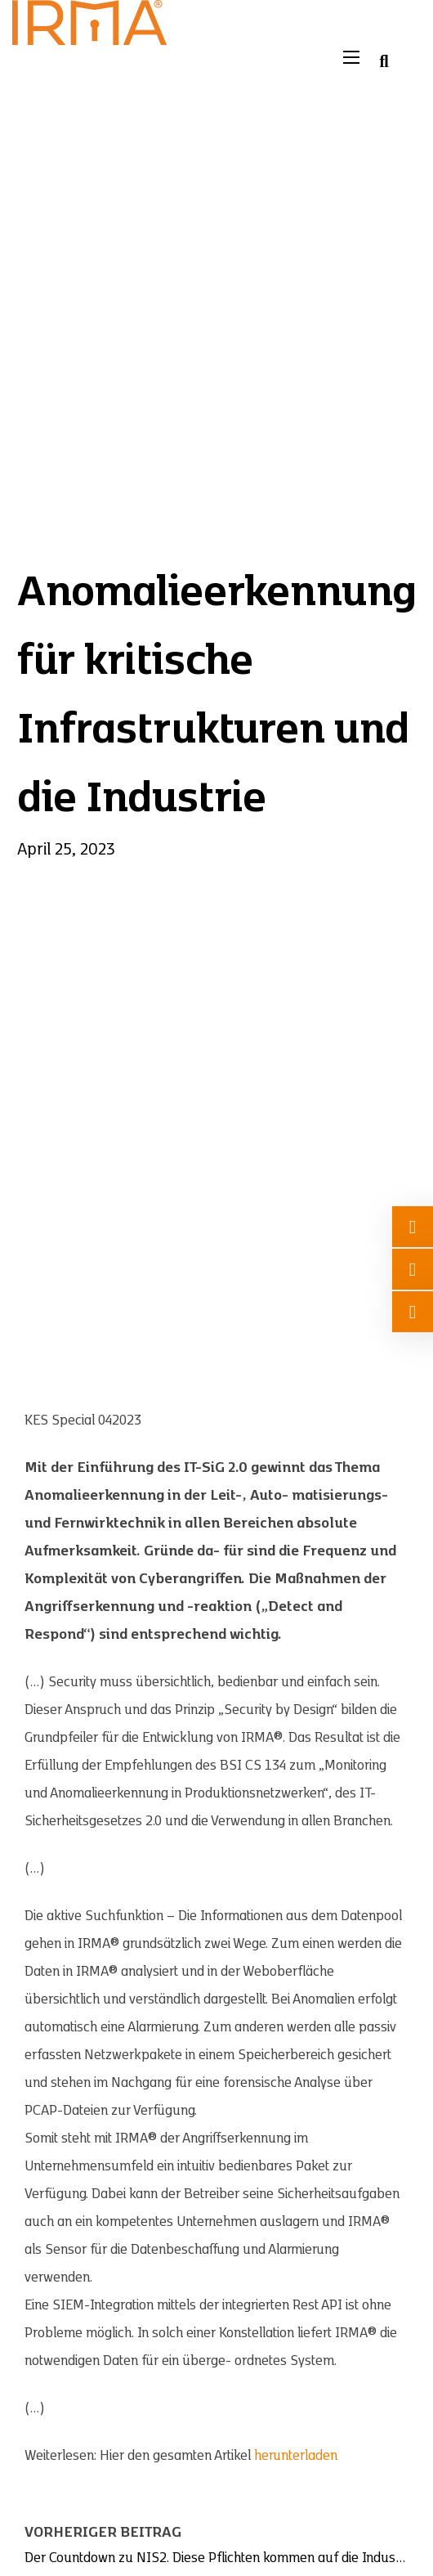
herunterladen (295, 2455)
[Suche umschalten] (383, 61)
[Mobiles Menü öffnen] (351, 57)
